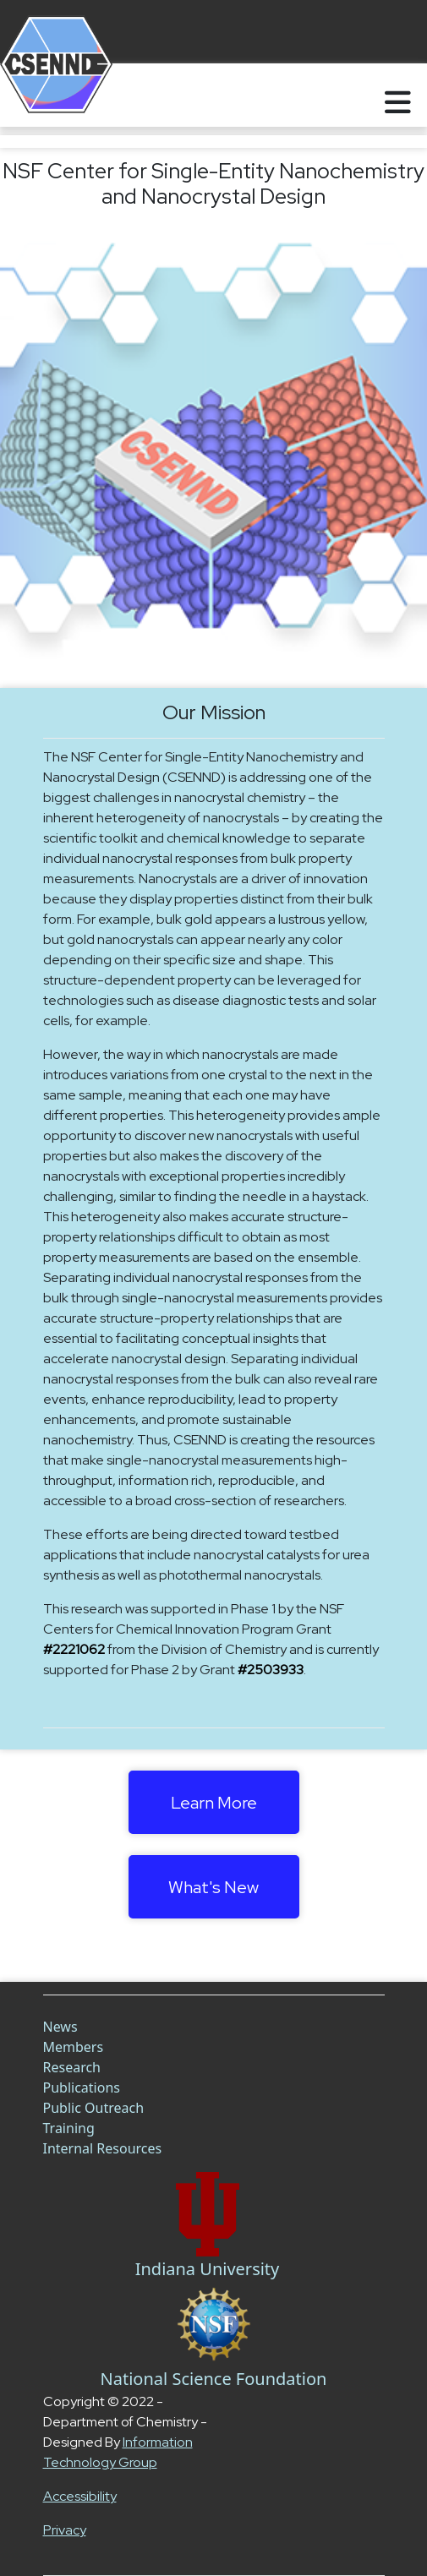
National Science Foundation (214, 2378)
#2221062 (74, 1649)
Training (69, 2128)
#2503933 (271, 1669)
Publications (81, 2087)
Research (72, 2067)
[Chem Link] (207, 2214)
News (60, 2026)
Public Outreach (94, 2107)
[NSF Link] (214, 2324)
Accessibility (80, 2496)
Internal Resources (102, 2148)
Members (73, 2047)
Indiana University (207, 2268)
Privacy (64, 2530)
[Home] (36, 95)
